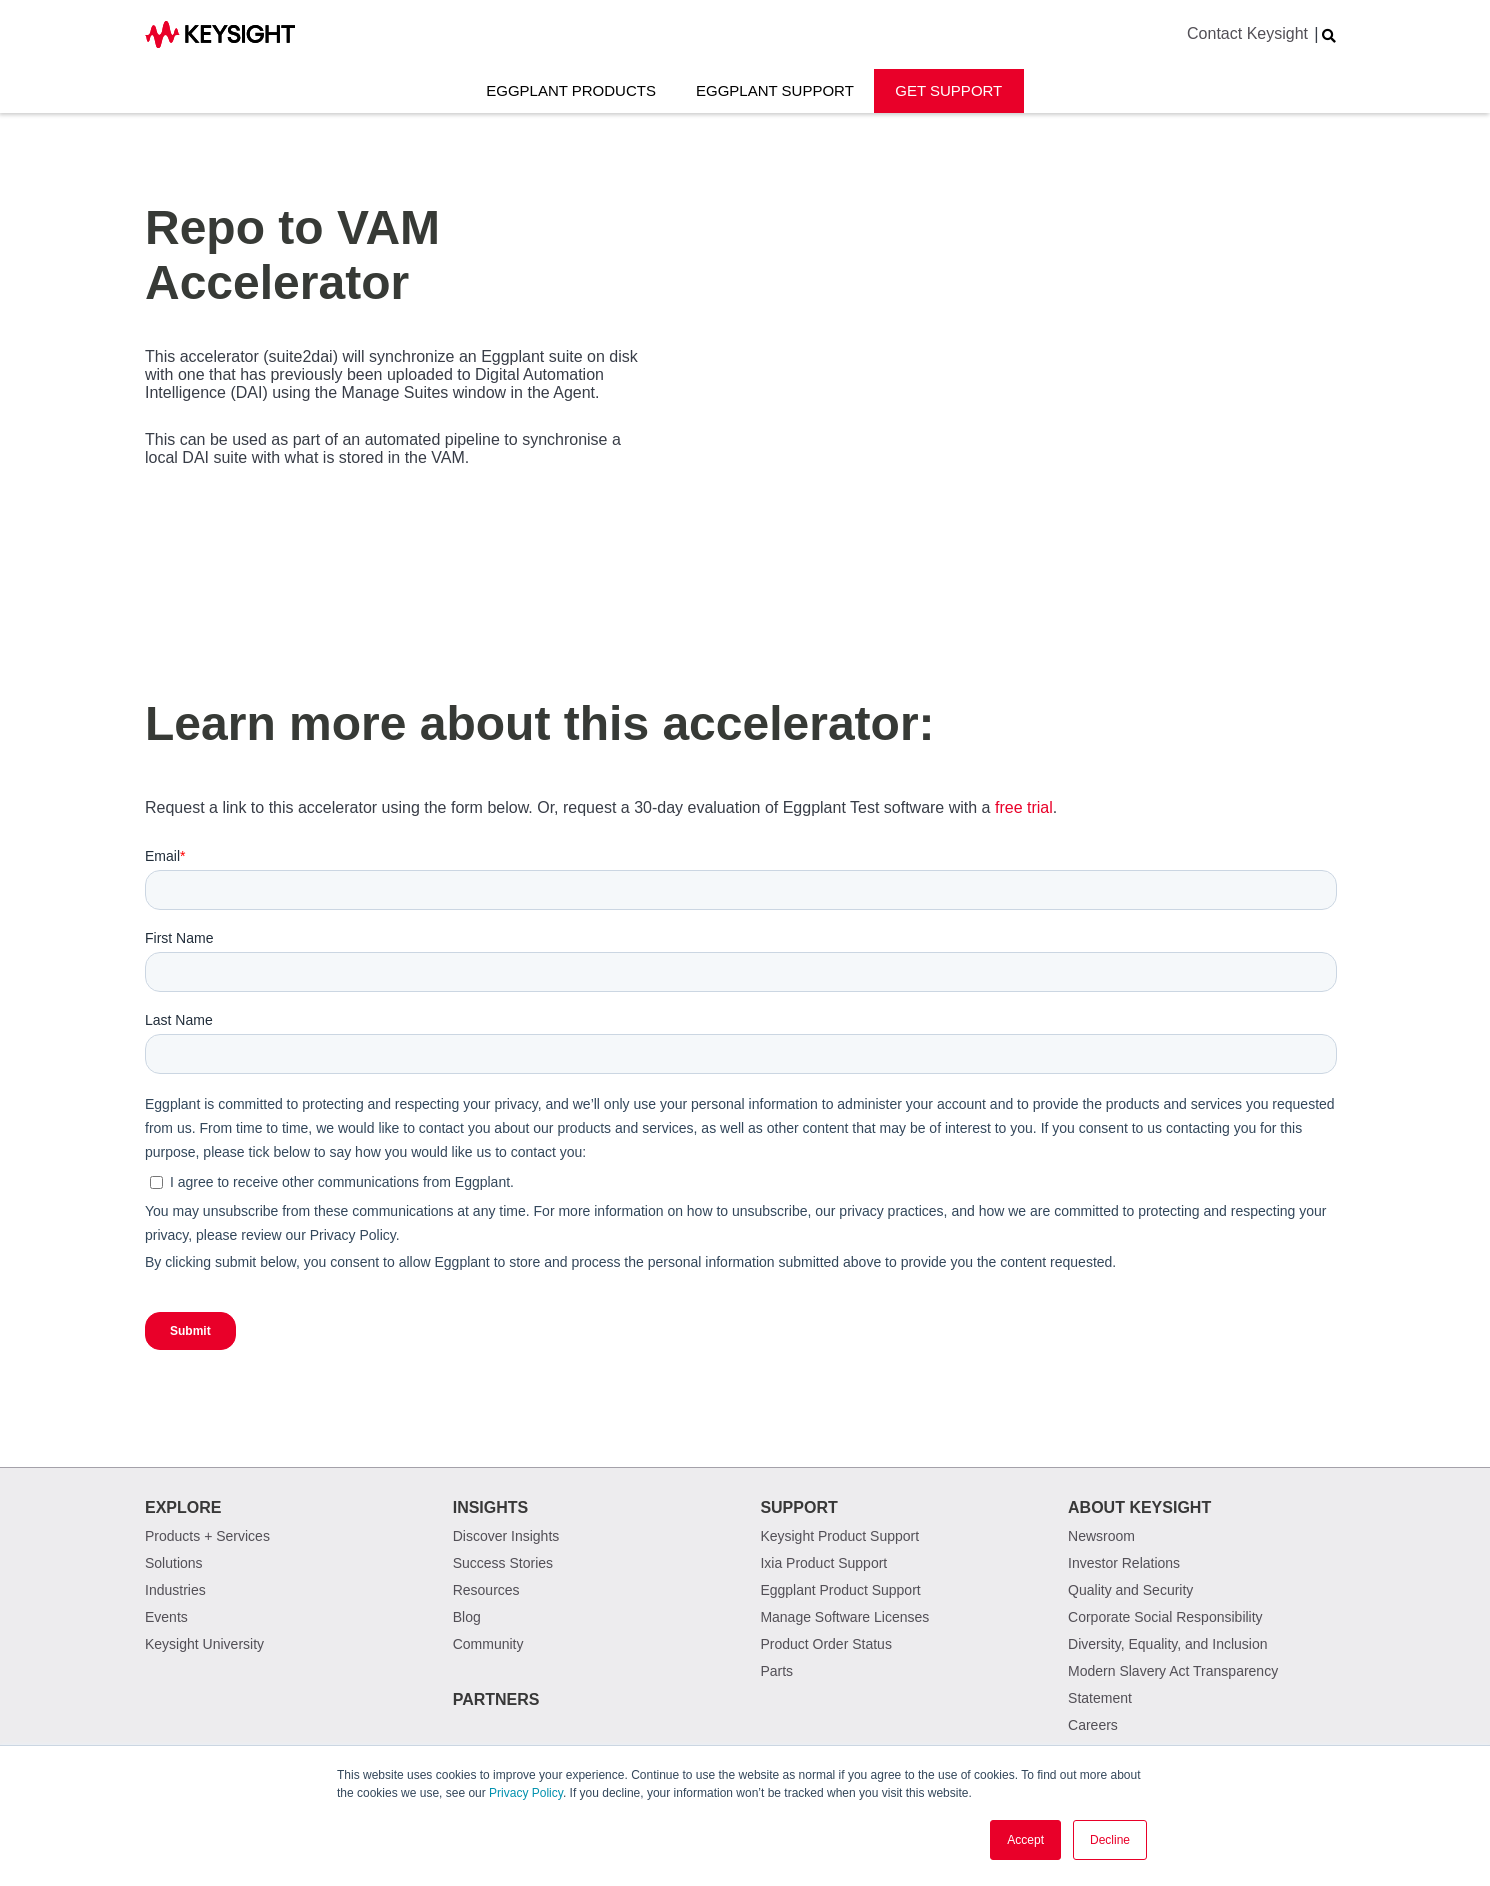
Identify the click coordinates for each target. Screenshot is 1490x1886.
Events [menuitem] (166, 1617)
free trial (1024, 807)
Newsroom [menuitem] (1101, 1536)
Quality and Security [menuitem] (1130, 1590)
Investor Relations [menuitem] (1124, 1563)
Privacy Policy (526, 1793)
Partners (496, 1699)
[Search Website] (1329, 36)
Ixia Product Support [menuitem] (823, 1563)
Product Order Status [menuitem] (826, 1644)
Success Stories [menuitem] (503, 1563)
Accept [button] (1025, 1840)
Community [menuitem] (488, 1644)
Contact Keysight (1247, 33)
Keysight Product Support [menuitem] (839, 1536)
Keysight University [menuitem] (204, 1644)
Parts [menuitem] (776, 1671)
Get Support (948, 90)
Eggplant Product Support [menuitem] (840, 1590)
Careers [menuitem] (1093, 1725)
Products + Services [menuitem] (207, 1536)
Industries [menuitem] (175, 1590)
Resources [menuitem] (486, 1590)
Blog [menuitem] (467, 1617)
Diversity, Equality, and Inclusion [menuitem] (1167, 1644)
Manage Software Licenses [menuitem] (844, 1617)
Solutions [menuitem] (174, 1563)
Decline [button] (1110, 1840)
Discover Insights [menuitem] (506, 1536)
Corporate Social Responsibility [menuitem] (1165, 1617)
